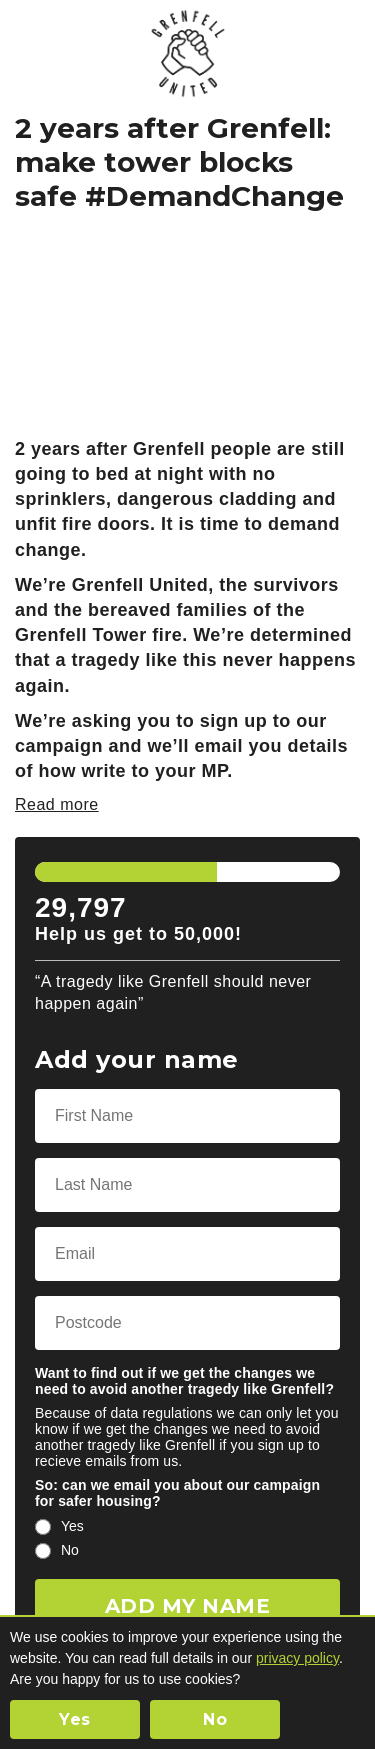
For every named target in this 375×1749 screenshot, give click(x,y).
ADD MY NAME (188, 1606)
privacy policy (297, 1658)
